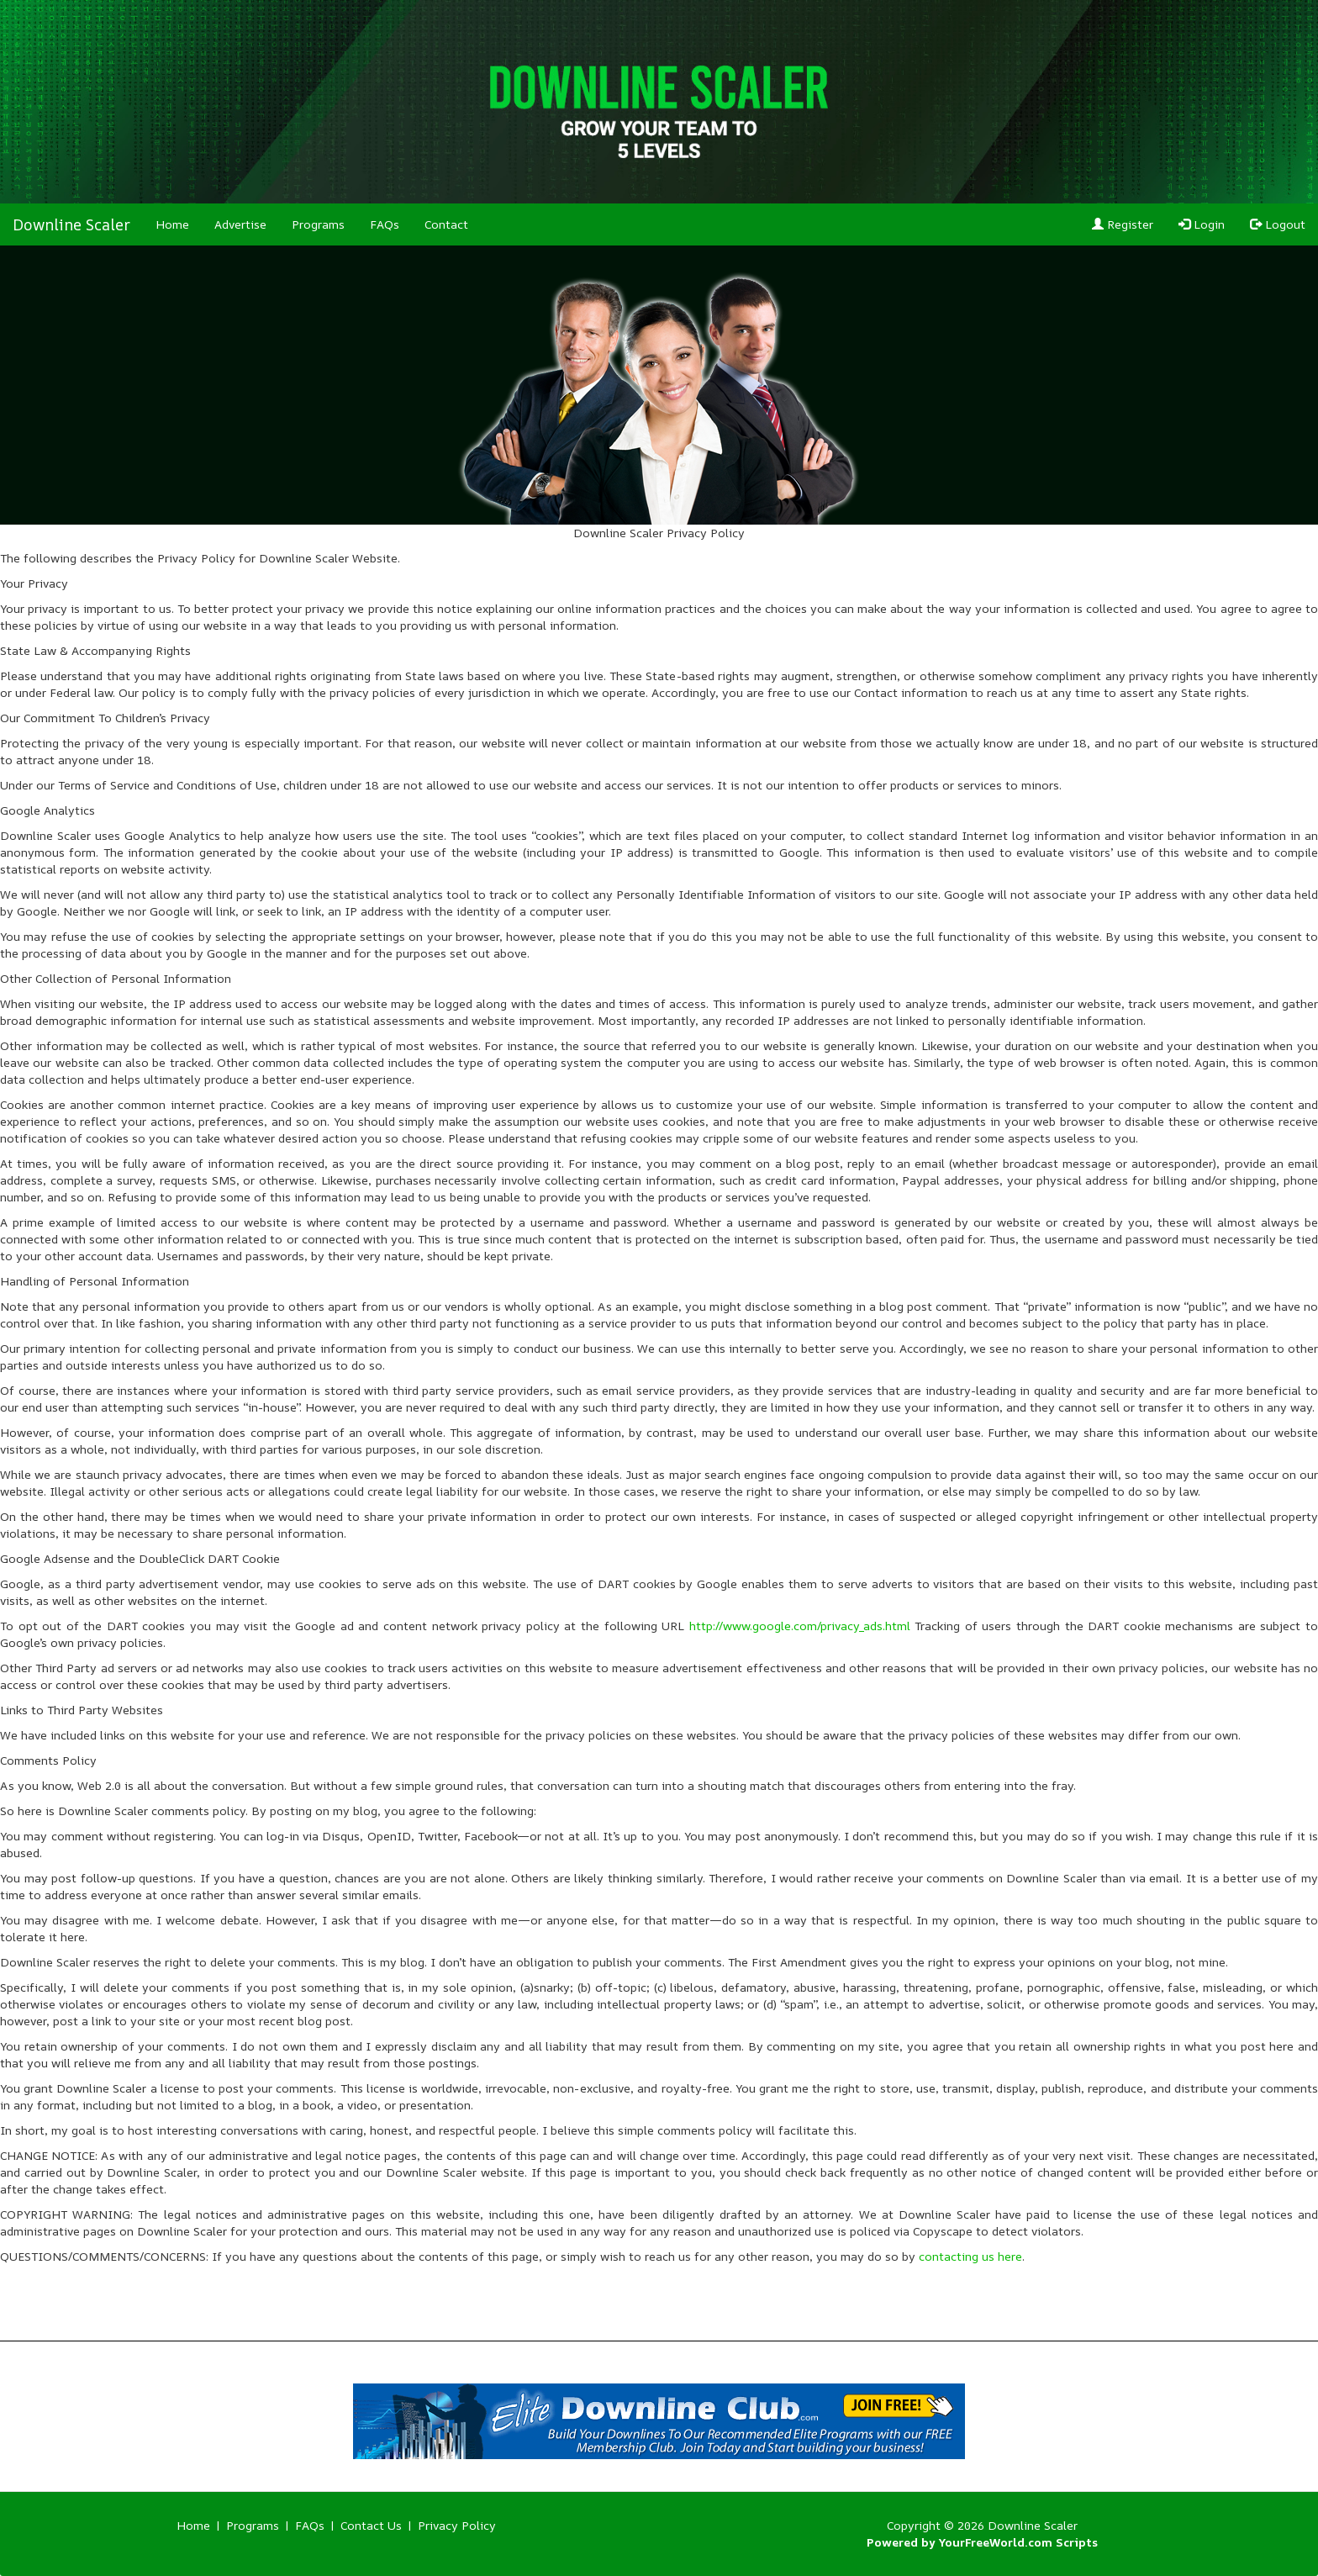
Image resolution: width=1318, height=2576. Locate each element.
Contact (446, 224)
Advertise (240, 224)
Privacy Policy (457, 2525)
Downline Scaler (71, 224)
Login (1201, 224)
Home (172, 224)
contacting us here (970, 2256)
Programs (318, 224)
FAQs (384, 224)
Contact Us (371, 2525)
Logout (1277, 224)
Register (1122, 224)
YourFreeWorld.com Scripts (1018, 2542)
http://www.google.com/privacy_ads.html (799, 1626)
